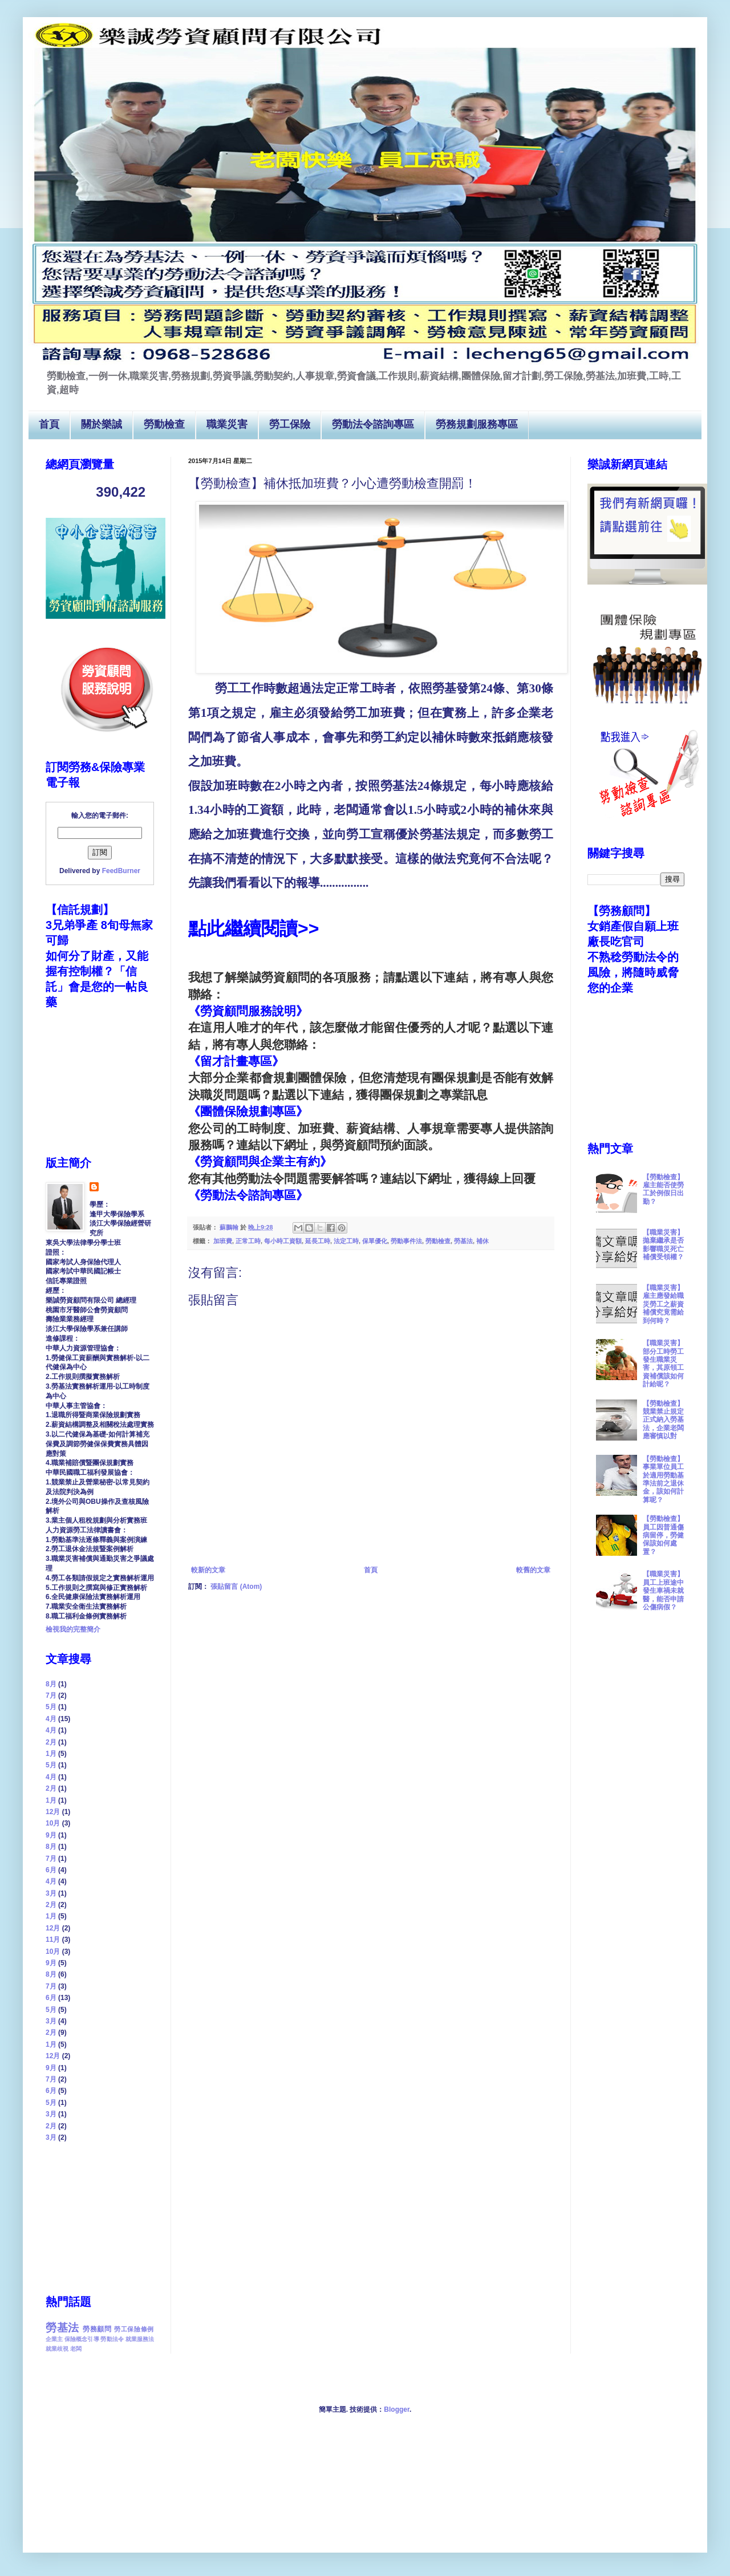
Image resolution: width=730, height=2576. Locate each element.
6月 (51, 1870)
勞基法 (463, 1241)
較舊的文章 (533, 1570)
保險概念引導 (81, 2339)
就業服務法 (139, 2339)
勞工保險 (289, 425)
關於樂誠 (101, 425)
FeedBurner (121, 871)
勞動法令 (111, 2339)
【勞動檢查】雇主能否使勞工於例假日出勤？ (663, 1189)
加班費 (222, 1241)
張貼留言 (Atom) (236, 1587)
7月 (51, 1695)
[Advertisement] (103, 2217)
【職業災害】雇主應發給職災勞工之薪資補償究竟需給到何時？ (663, 1304)
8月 (51, 1684)
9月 (51, 1835)
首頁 (49, 425)
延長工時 (317, 1241)
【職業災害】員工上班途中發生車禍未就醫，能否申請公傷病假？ (663, 1590)
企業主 (54, 2339)
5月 (51, 1707)
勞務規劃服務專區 (477, 425)
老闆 (76, 2349)
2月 (51, 1742)
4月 (51, 1719)
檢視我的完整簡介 (73, 1629)
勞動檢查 (164, 425)
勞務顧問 (97, 2329)
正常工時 (248, 1241)
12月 (53, 1812)
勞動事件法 (406, 1241)
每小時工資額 (283, 1241)
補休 (482, 1241)
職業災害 (227, 425)
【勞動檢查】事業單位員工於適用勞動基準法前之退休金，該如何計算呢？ (663, 1479)
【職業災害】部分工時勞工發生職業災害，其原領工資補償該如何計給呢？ (663, 1363)
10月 (53, 1823)
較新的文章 (208, 1570)
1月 (51, 1754)
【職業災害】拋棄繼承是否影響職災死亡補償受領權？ (663, 1244)
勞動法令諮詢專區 (373, 425)
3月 (51, 1893)
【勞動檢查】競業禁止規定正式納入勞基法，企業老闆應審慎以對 (663, 1420)
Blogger (396, 2409)
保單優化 (374, 1241)
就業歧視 (57, 2349)
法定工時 (346, 1241)
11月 (53, 1940)
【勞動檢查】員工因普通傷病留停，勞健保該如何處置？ (663, 1535)
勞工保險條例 (134, 2329)
